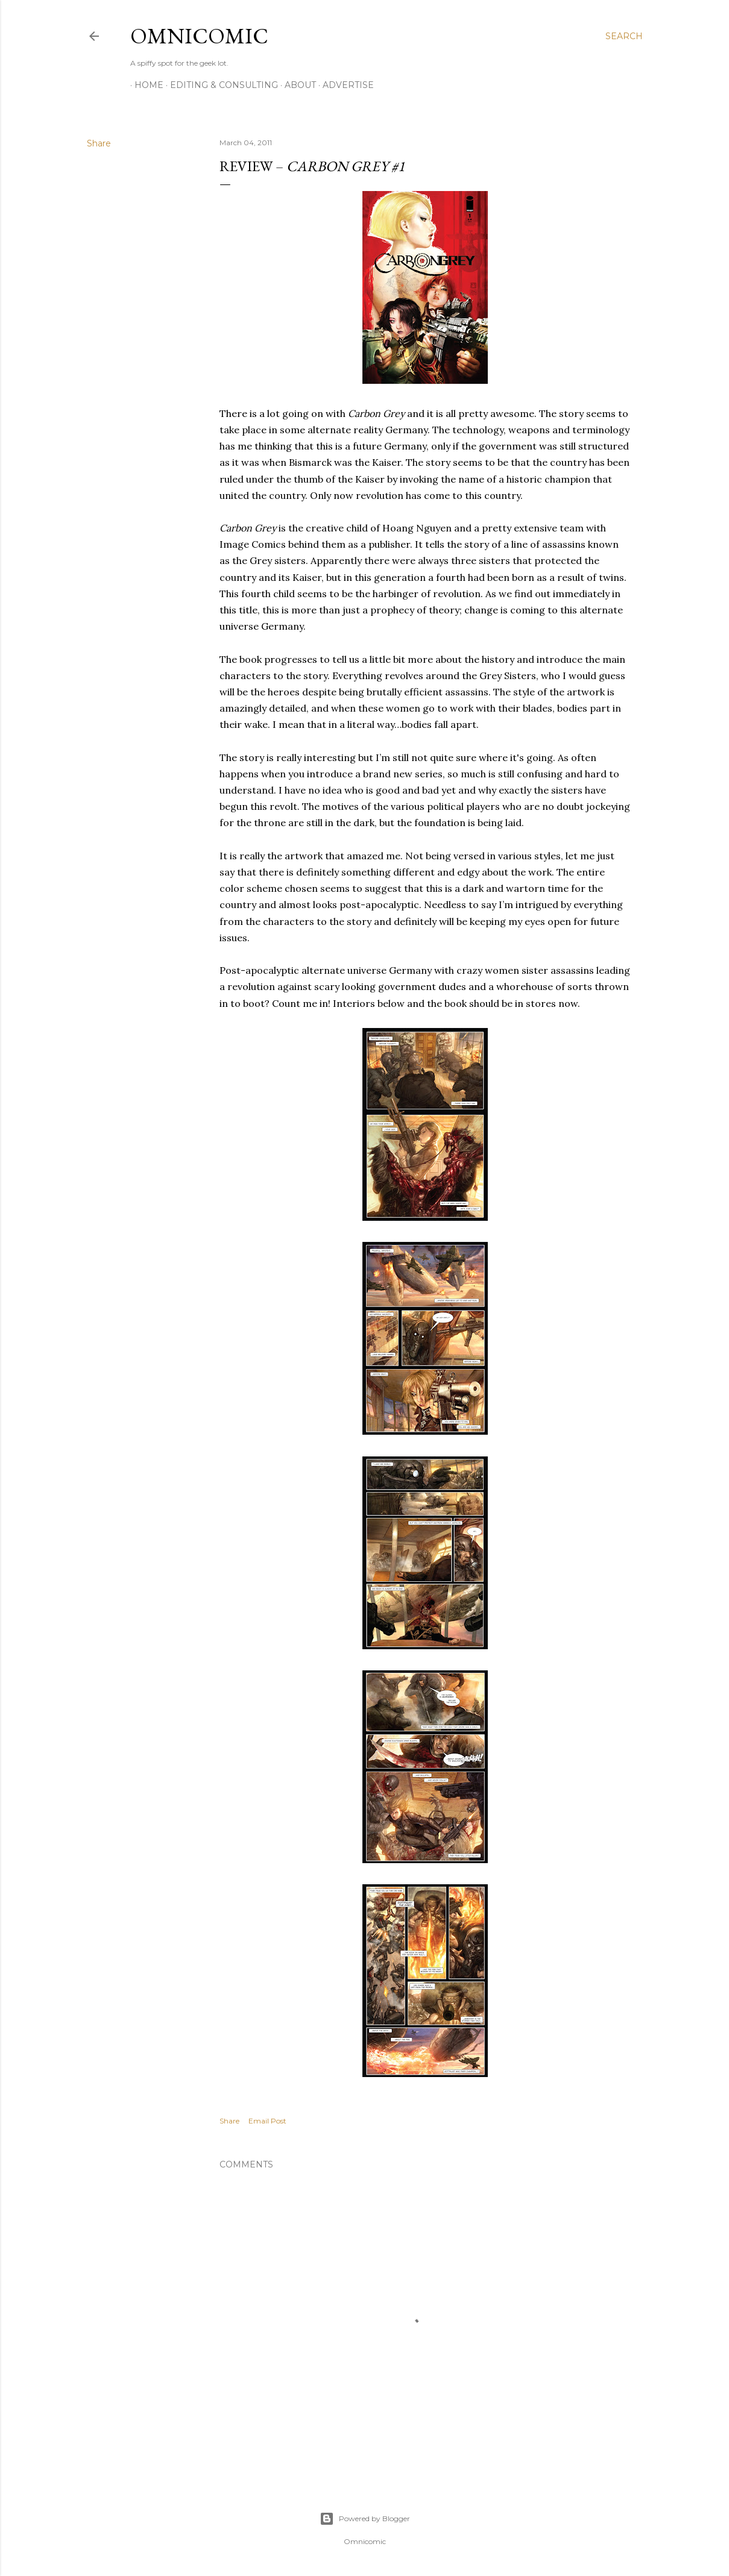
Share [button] (99, 143)
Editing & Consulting (220, 85)
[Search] (624, 36)
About (296, 85)
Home (144, 85)
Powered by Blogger (365, 2519)
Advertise (344, 85)
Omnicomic (199, 36)
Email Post (267, 2120)
